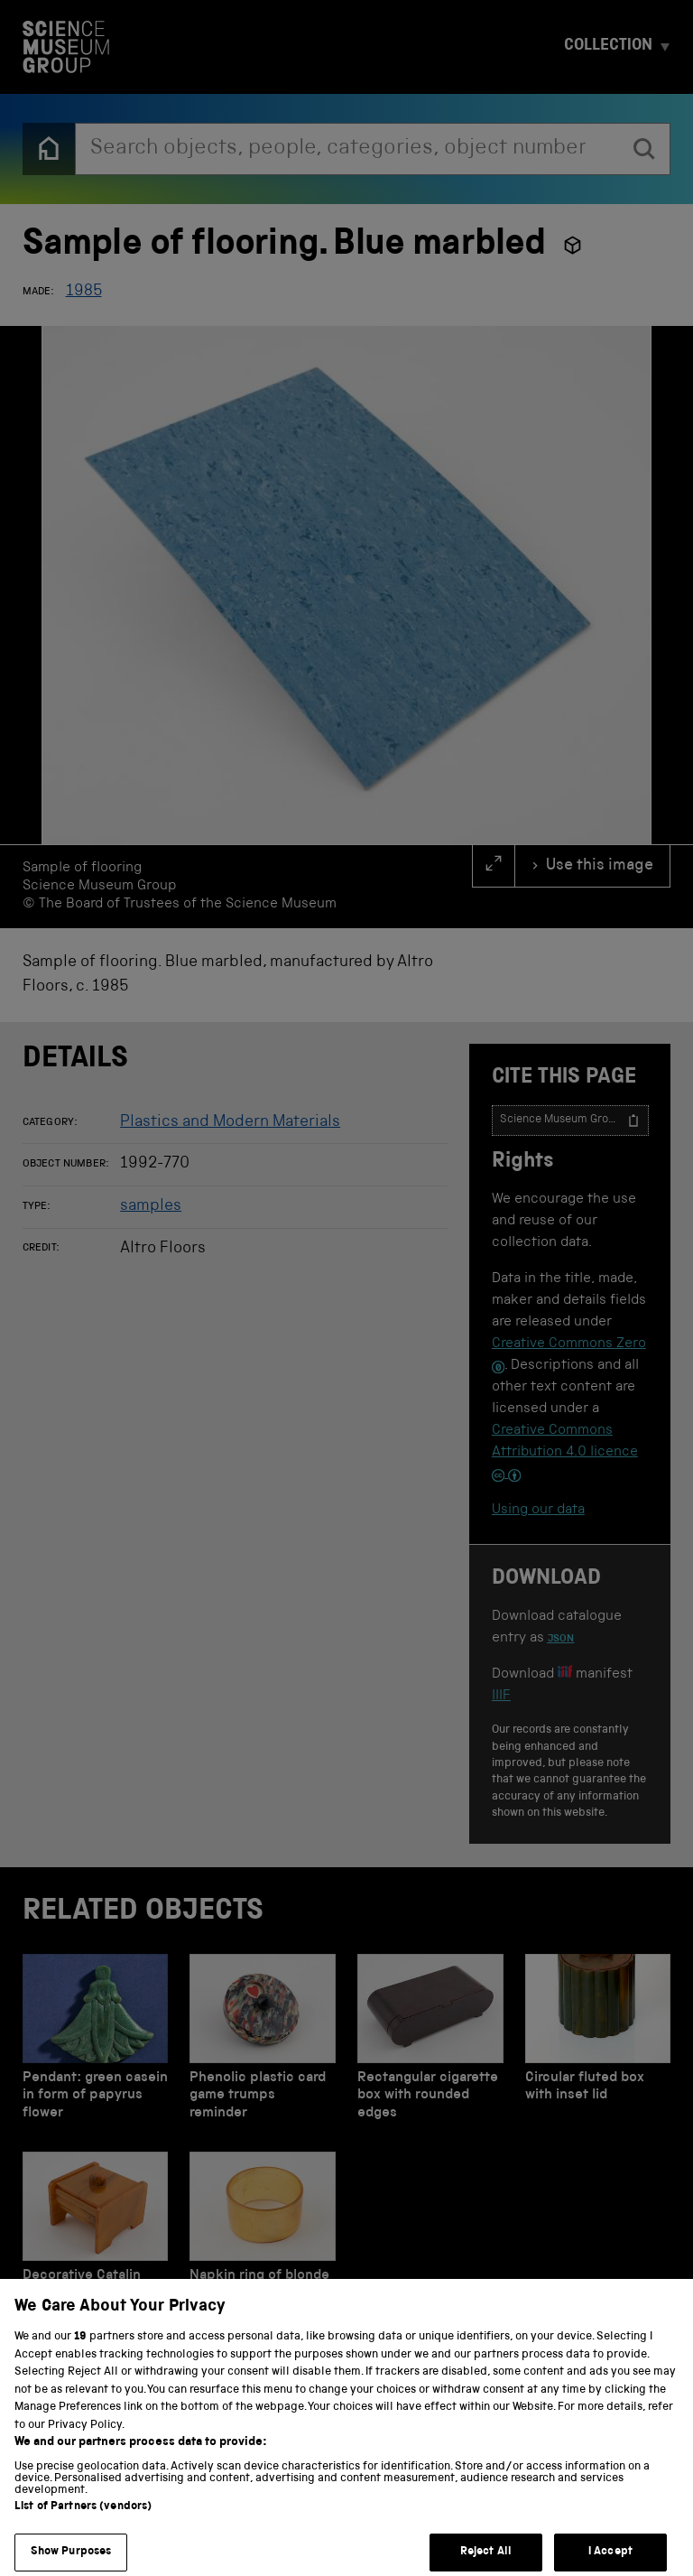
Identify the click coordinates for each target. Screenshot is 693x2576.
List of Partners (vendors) (83, 2524)
